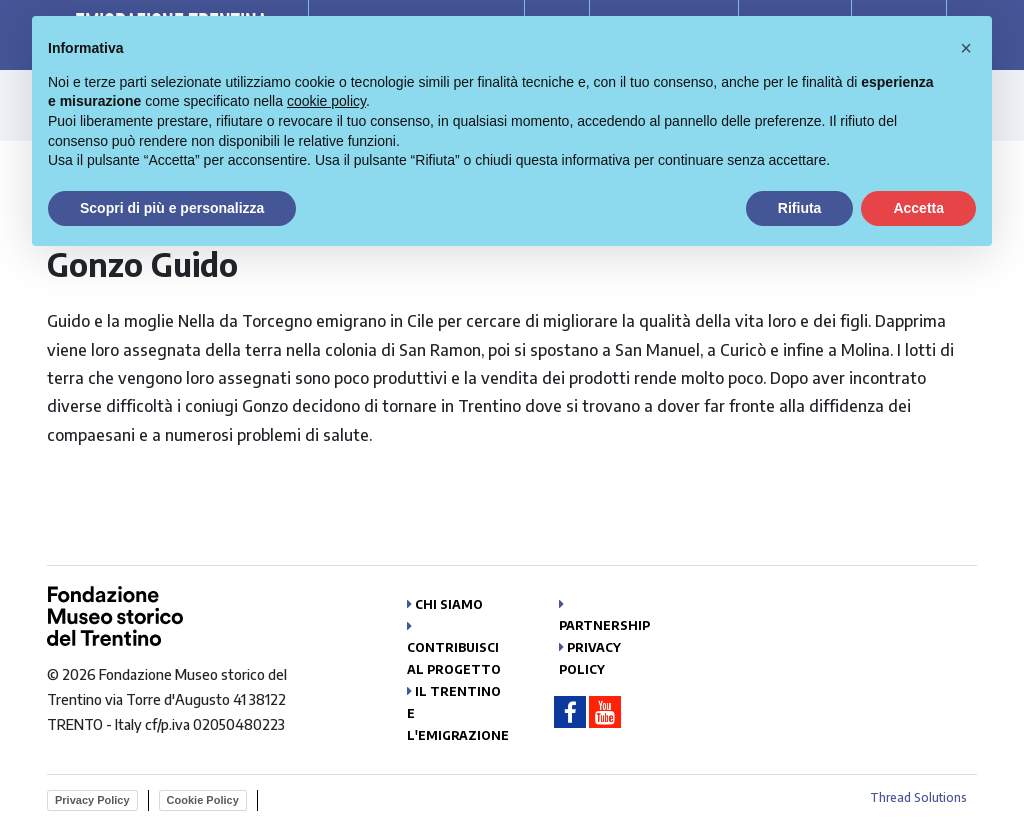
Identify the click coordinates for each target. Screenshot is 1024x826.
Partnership (604, 625)
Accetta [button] (918, 208)
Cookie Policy (203, 800)
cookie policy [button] (326, 101)
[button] (966, 48)
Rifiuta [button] (800, 208)
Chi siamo (449, 604)
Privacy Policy (92, 800)
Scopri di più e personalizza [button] (172, 208)
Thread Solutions (918, 797)
